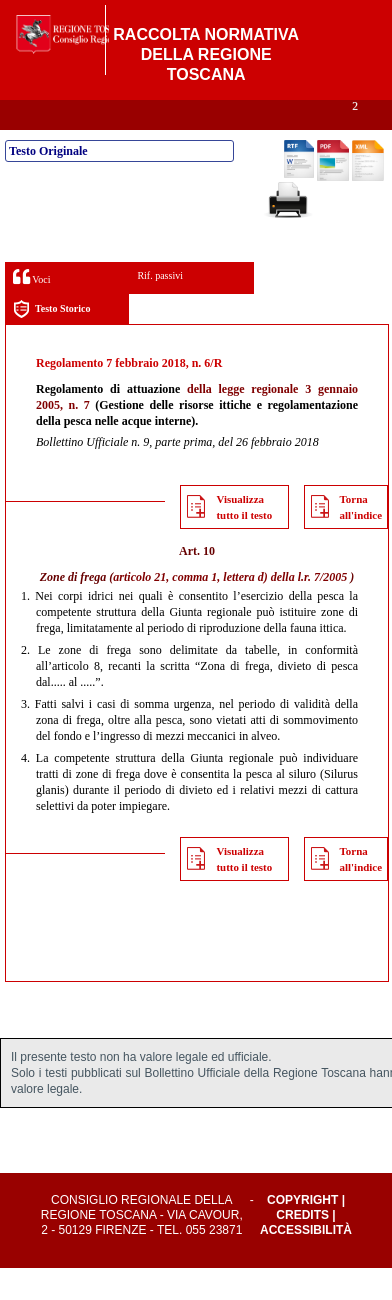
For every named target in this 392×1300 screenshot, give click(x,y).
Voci (31, 308)
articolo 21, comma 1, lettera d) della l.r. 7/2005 (230, 609)
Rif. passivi (160, 307)
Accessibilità (306, 1262)
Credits (302, 1247)
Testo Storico (51, 341)
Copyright (302, 1232)
